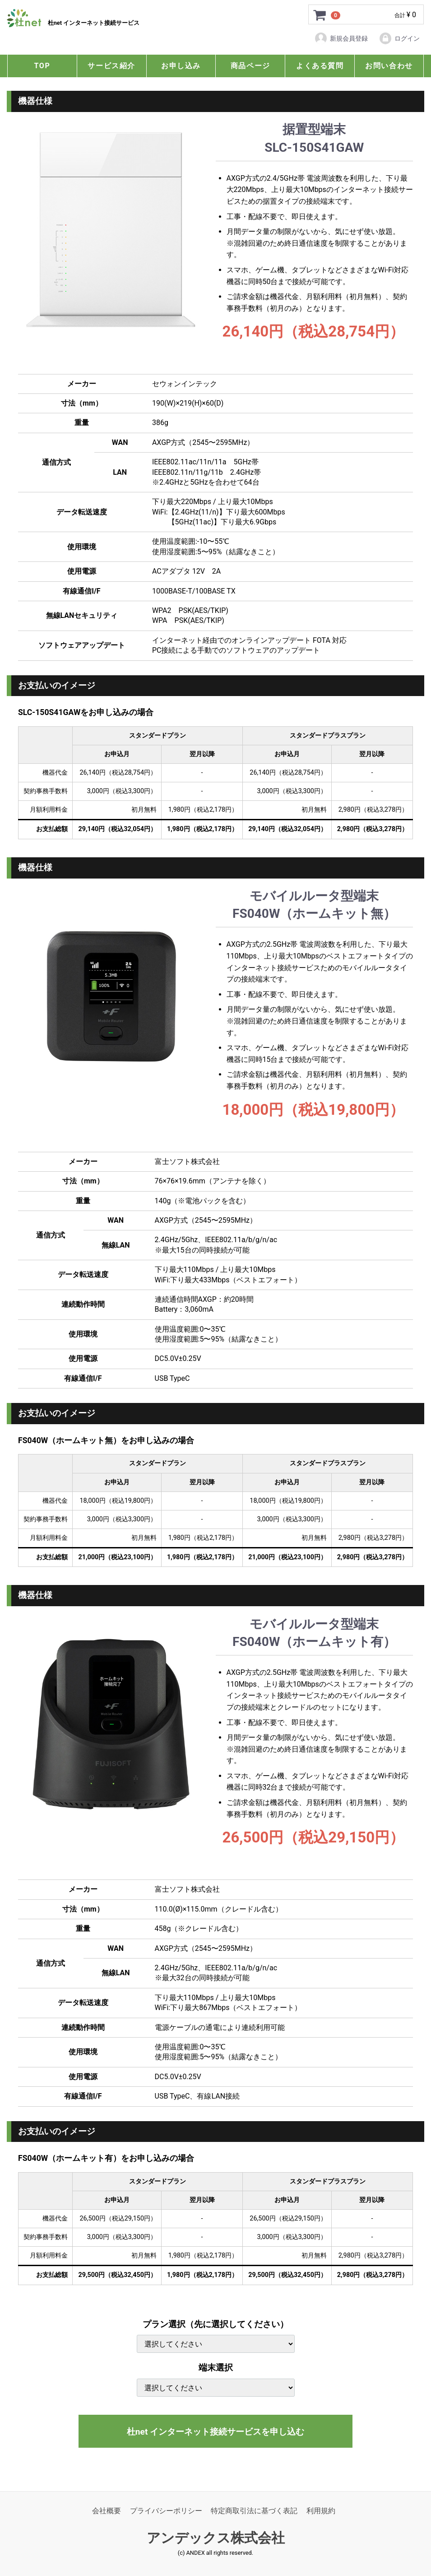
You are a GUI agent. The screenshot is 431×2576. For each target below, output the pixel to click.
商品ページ (250, 65)
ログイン (399, 38)
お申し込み (181, 65)
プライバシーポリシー (166, 2511)
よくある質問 (320, 65)
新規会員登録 (341, 38)
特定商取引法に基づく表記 (254, 2511)
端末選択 (216, 2368)
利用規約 (320, 2511)
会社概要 (106, 2511)
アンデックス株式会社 (216, 2538)
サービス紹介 (111, 65)
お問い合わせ (389, 65)
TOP (42, 65)
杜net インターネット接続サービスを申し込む (215, 2432)
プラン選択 (215, 2324)
